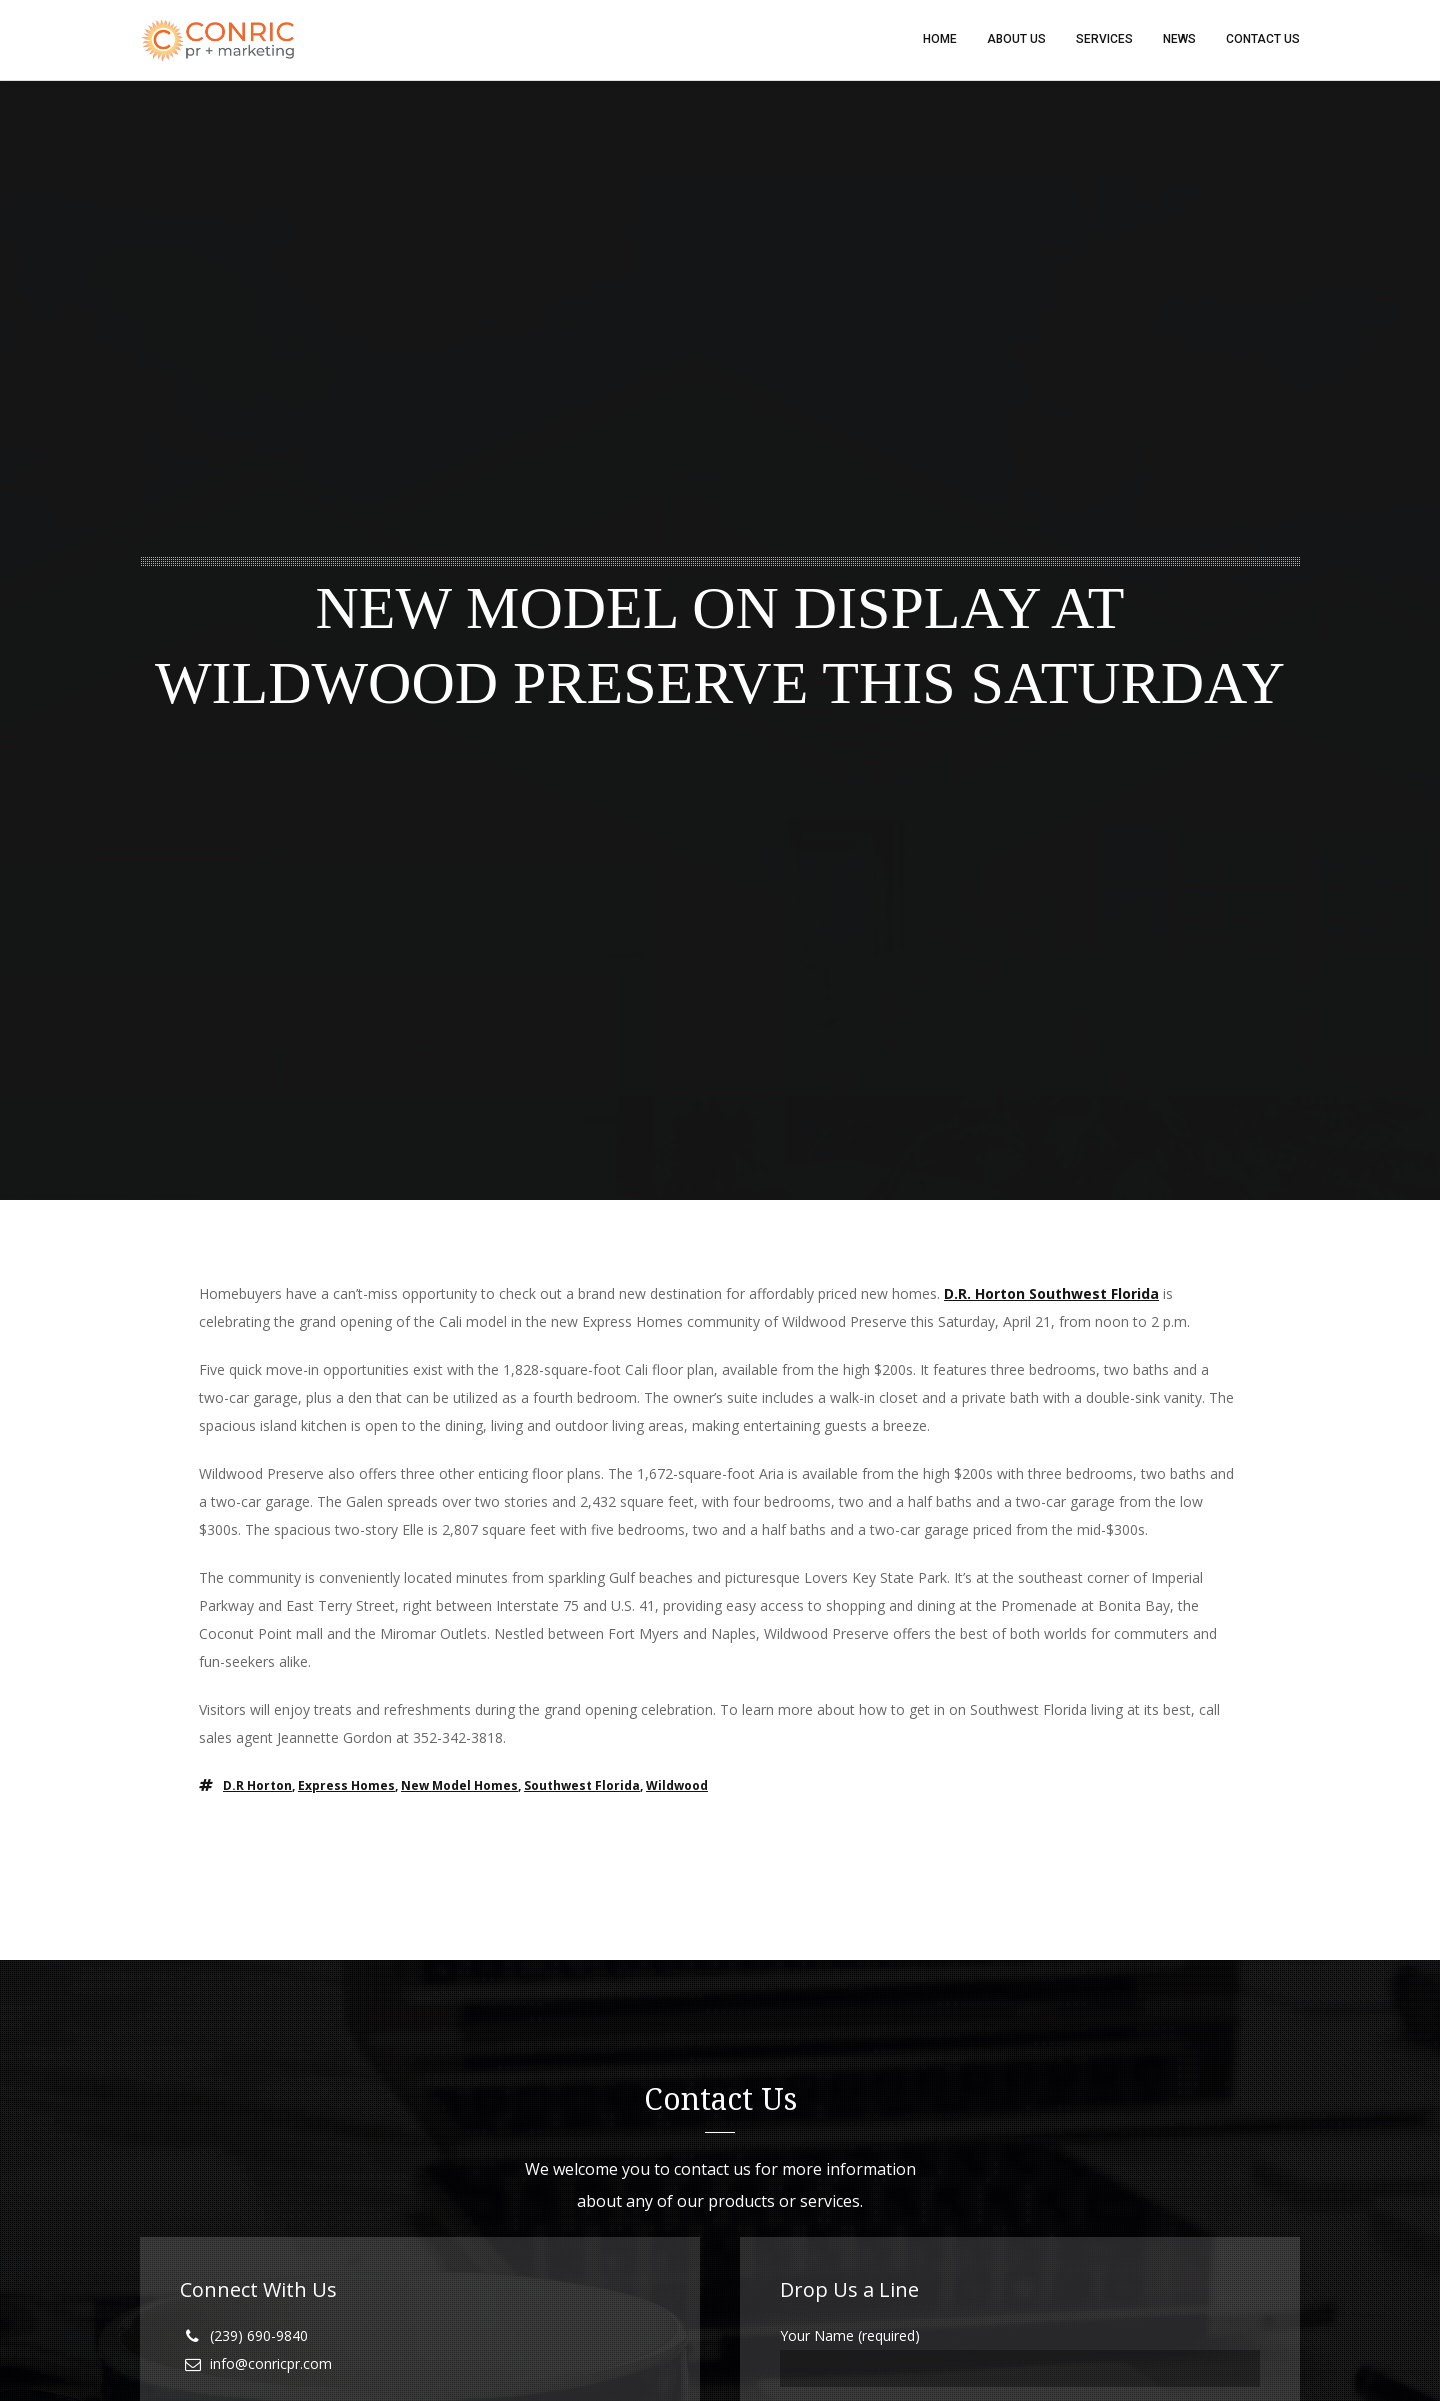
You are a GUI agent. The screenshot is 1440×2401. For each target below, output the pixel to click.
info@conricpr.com (271, 2364)
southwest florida (582, 1786)
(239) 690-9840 (259, 2336)
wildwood (677, 1786)
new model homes (459, 1786)
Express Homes (346, 1786)
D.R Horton (257, 1786)
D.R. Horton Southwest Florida (1051, 1294)
